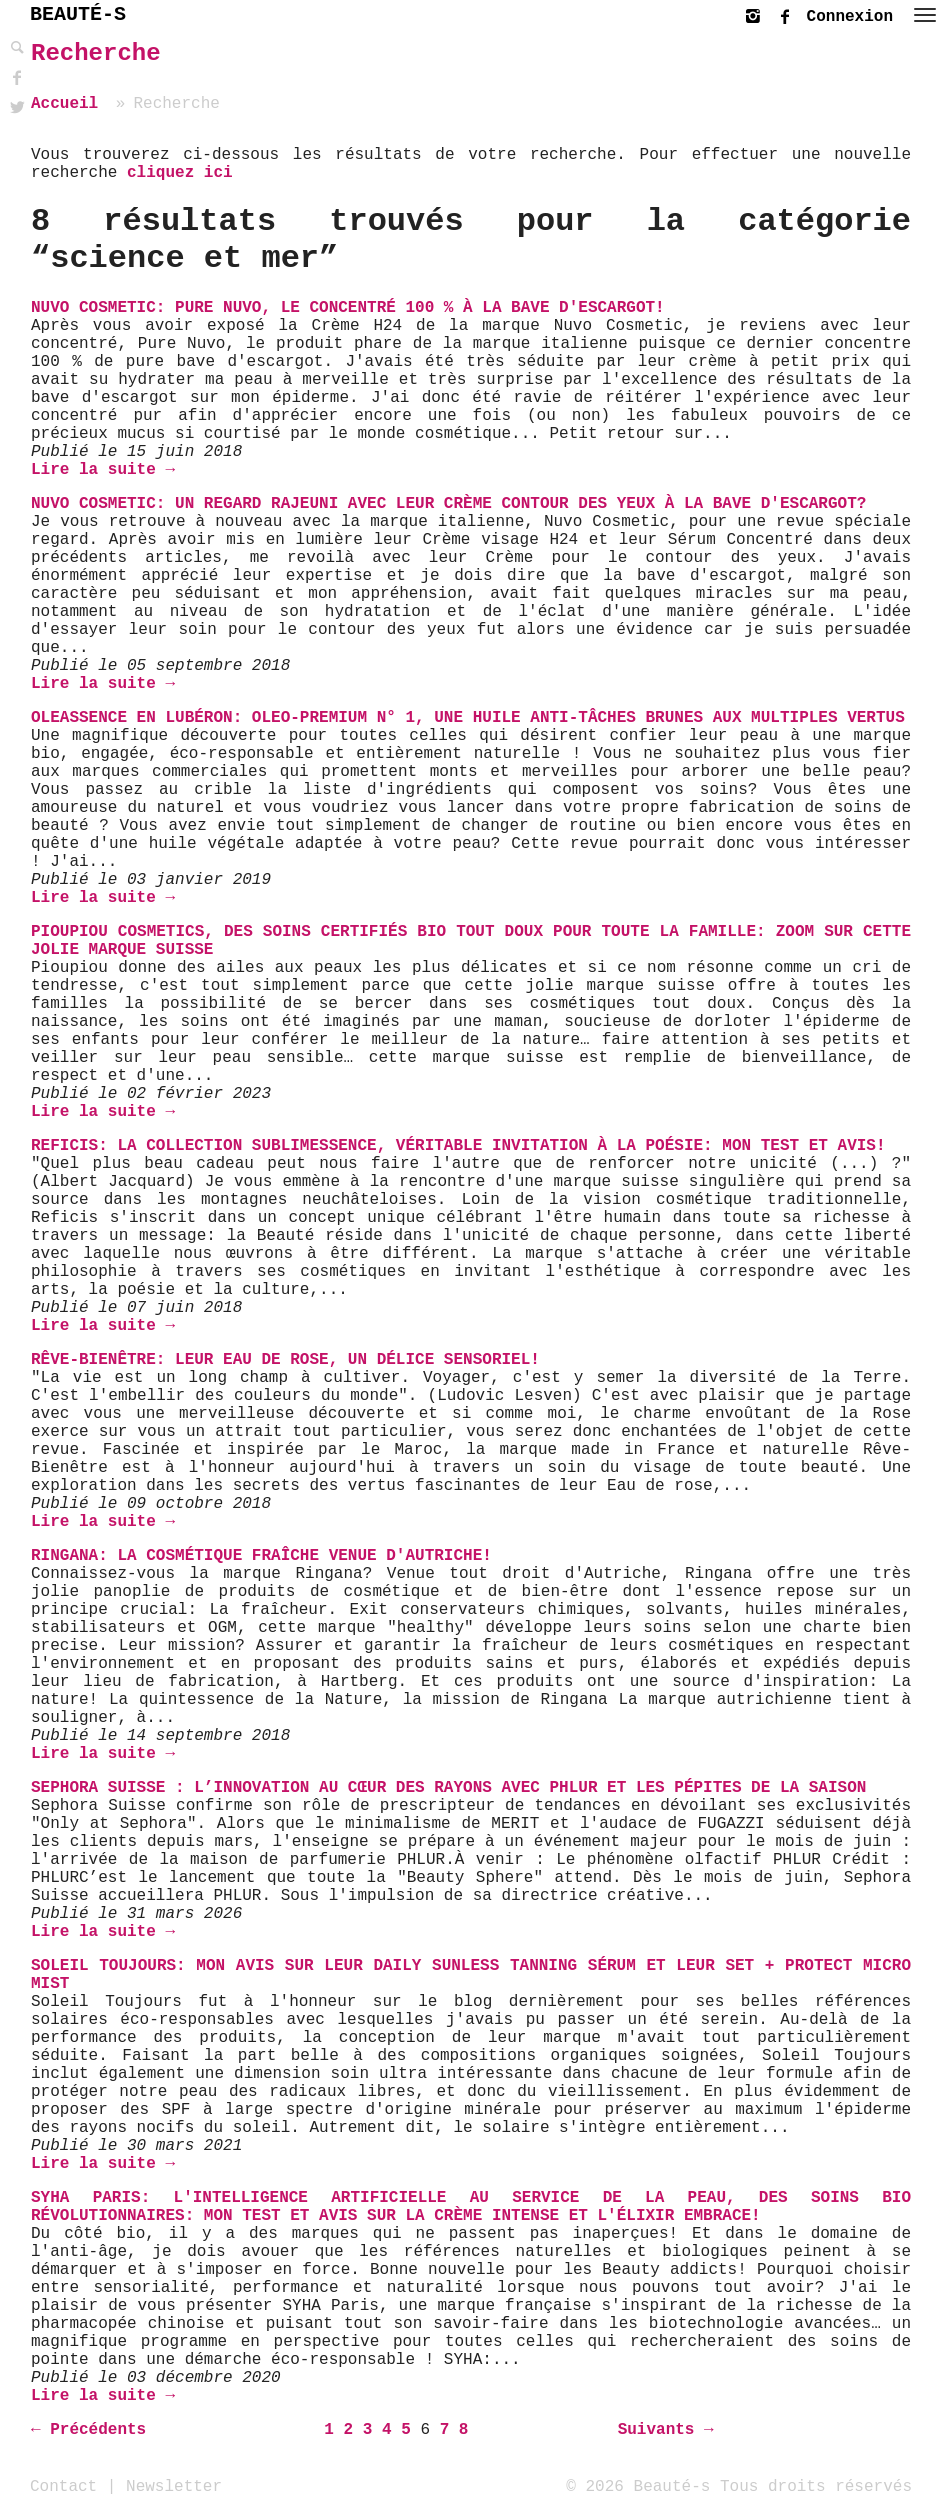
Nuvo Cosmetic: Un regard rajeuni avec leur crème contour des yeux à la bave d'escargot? (448, 504)
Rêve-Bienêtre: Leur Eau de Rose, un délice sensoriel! (285, 1360)
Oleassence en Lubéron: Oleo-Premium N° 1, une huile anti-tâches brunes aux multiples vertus (468, 718)
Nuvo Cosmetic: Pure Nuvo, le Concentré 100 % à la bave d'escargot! (348, 308)
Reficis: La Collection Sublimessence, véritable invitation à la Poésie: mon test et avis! (458, 1146)
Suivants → (666, 2430)
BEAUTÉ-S (78, 14)
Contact (63, 2486)
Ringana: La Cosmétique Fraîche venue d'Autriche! (261, 1556)
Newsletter (174, 2486)
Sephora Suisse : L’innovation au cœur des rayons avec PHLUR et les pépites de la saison (448, 1788)
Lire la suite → (103, 470)
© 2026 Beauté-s (638, 2486)
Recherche (96, 53)
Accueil (64, 104)
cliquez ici (180, 173)
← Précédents (88, 2430)
